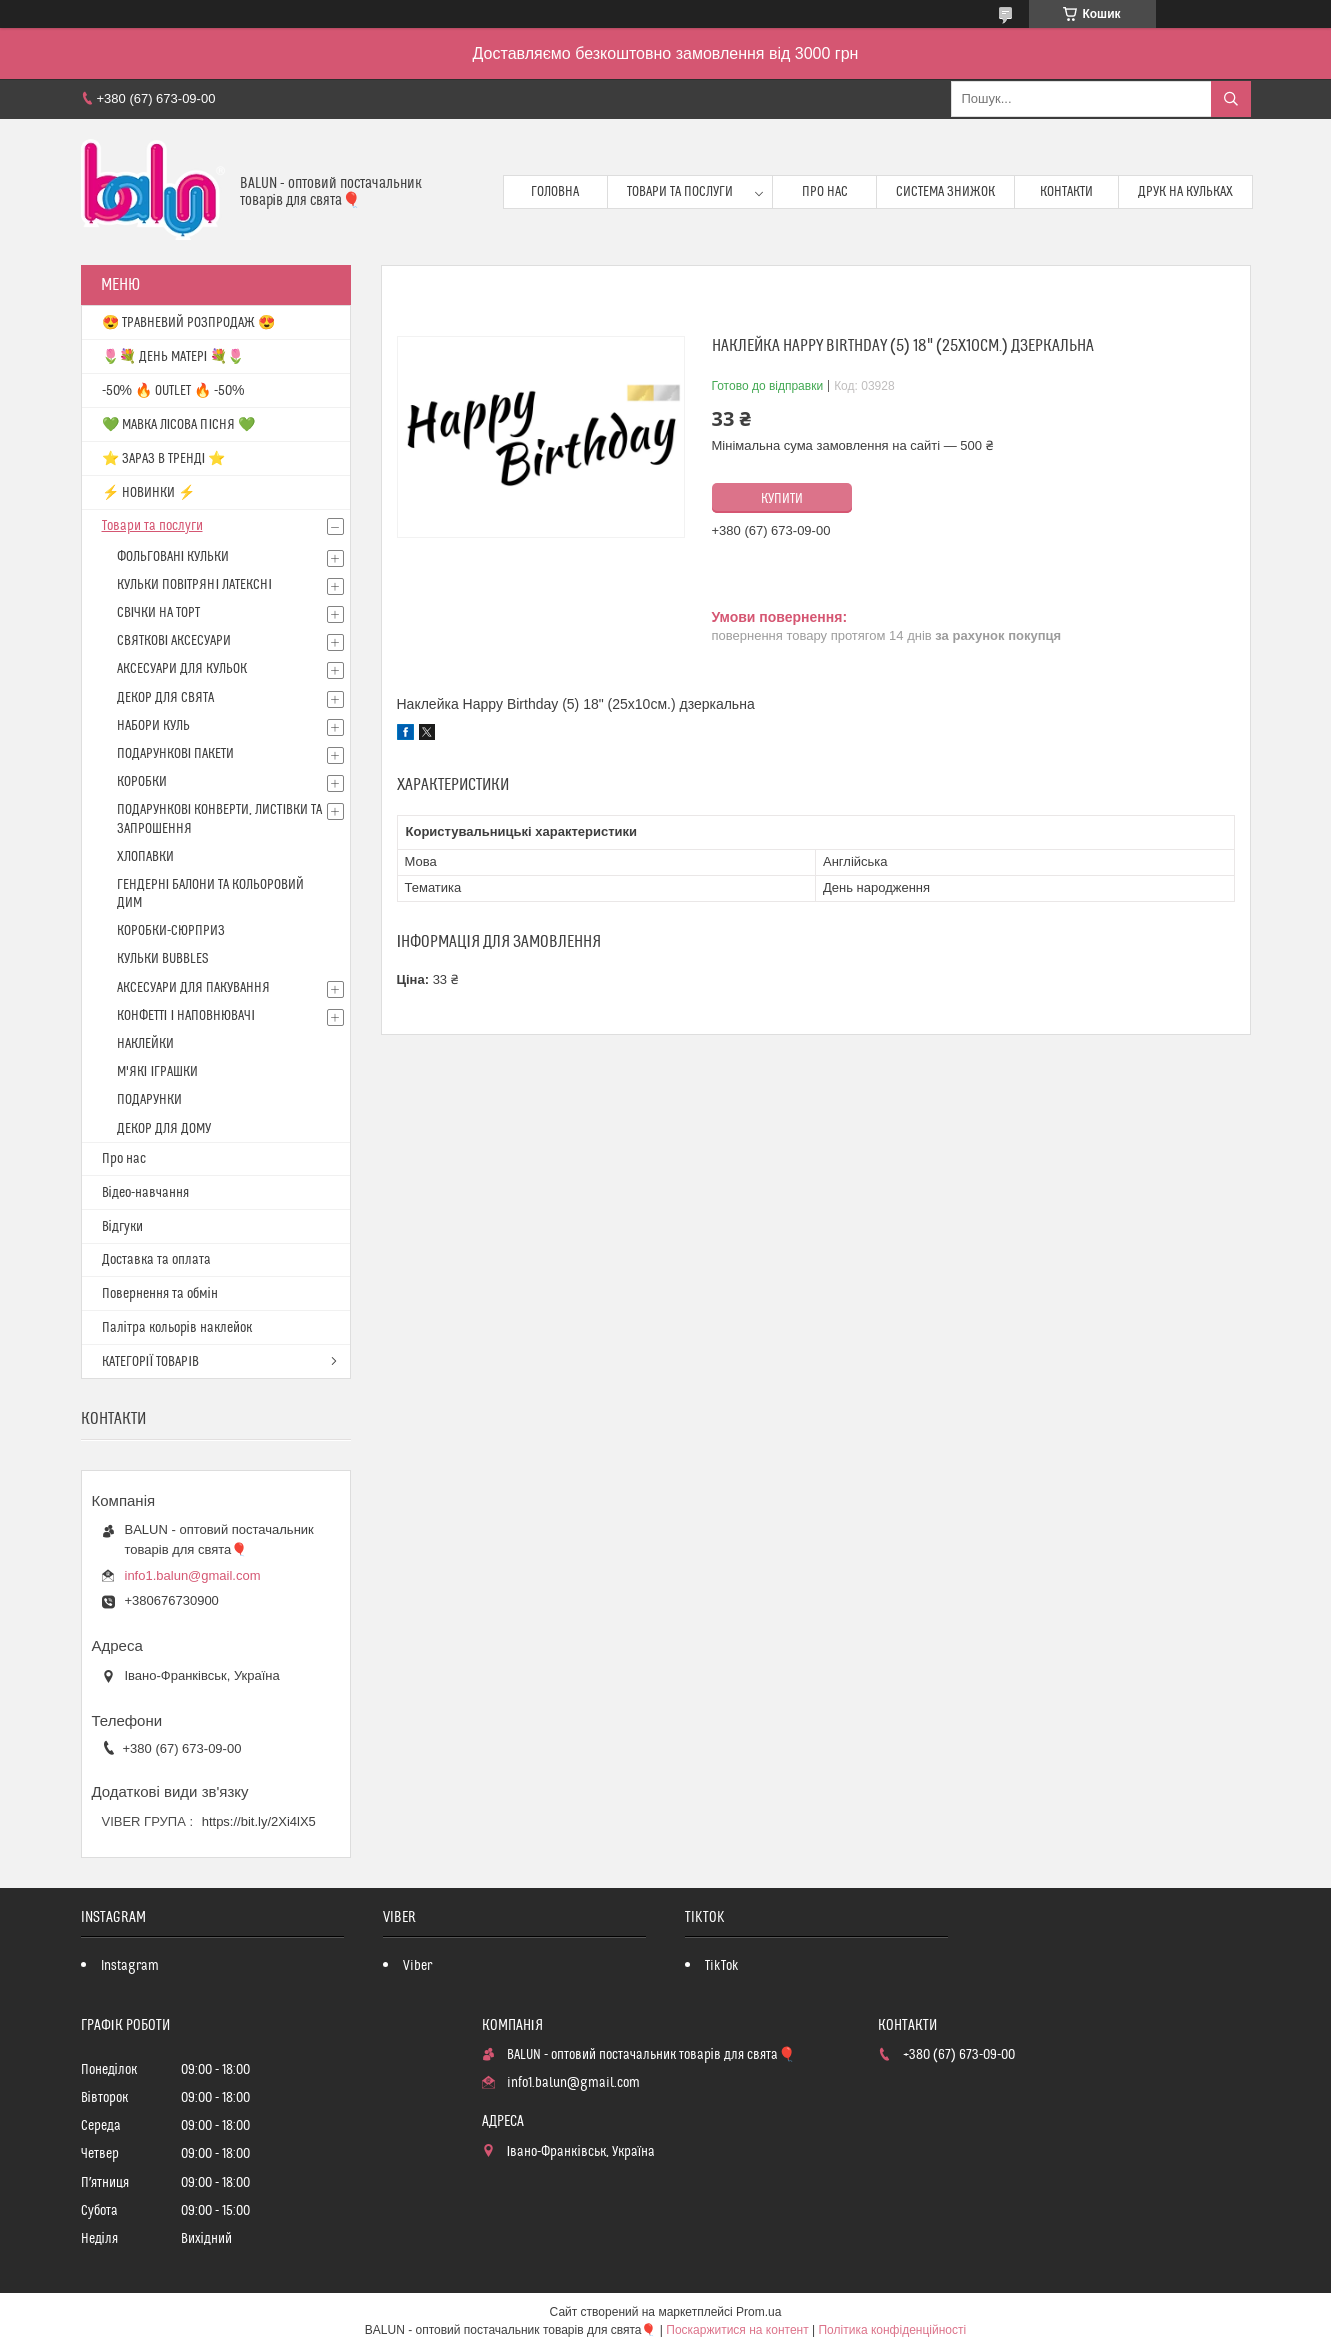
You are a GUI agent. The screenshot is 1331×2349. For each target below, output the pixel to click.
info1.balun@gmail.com (193, 1575)
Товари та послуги (680, 192)
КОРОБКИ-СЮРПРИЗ (171, 931)
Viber (417, 1966)
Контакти (1066, 192)
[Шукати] (1231, 99)
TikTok (722, 1966)
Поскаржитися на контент (737, 2330)
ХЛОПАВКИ (145, 857)
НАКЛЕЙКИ (145, 1044)
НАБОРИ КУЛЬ (153, 726)
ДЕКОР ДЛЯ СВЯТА (165, 698)
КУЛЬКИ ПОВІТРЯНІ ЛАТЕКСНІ (195, 585)
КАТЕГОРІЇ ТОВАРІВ (151, 1362)
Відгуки (122, 1227)
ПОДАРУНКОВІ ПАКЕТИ (176, 754)
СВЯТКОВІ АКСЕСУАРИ (174, 641)
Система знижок (945, 192)
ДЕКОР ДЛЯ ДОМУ (164, 1129)
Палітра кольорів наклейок (177, 1328)
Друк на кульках (1185, 192)
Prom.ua (758, 2312)
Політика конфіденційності (892, 2330)
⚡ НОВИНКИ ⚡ (148, 493)
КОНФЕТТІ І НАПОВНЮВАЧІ (186, 1016)
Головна (555, 192)
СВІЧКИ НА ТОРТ (159, 613)
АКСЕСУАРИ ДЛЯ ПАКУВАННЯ (193, 988)
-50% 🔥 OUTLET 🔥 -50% (173, 391)
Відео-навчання (145, 1193)
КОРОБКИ (142, 782)
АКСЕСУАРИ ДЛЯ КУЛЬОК (182, 669)
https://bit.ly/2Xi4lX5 (259, 1821)
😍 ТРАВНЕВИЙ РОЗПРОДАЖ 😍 (188, 323)
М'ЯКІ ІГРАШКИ (158, 1072)
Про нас (825, 192)
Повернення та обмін (160, 1294)
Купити (782, 499)
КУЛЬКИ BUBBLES (162, 959)
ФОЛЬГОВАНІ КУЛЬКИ (173, 557)
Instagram (130, 1966)
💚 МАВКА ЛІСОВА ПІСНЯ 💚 (179, 425)
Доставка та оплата (156, 1260)
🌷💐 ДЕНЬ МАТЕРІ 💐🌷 (173, 357)
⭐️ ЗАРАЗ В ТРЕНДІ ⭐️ (164, 459)
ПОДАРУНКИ (149, 1100)
